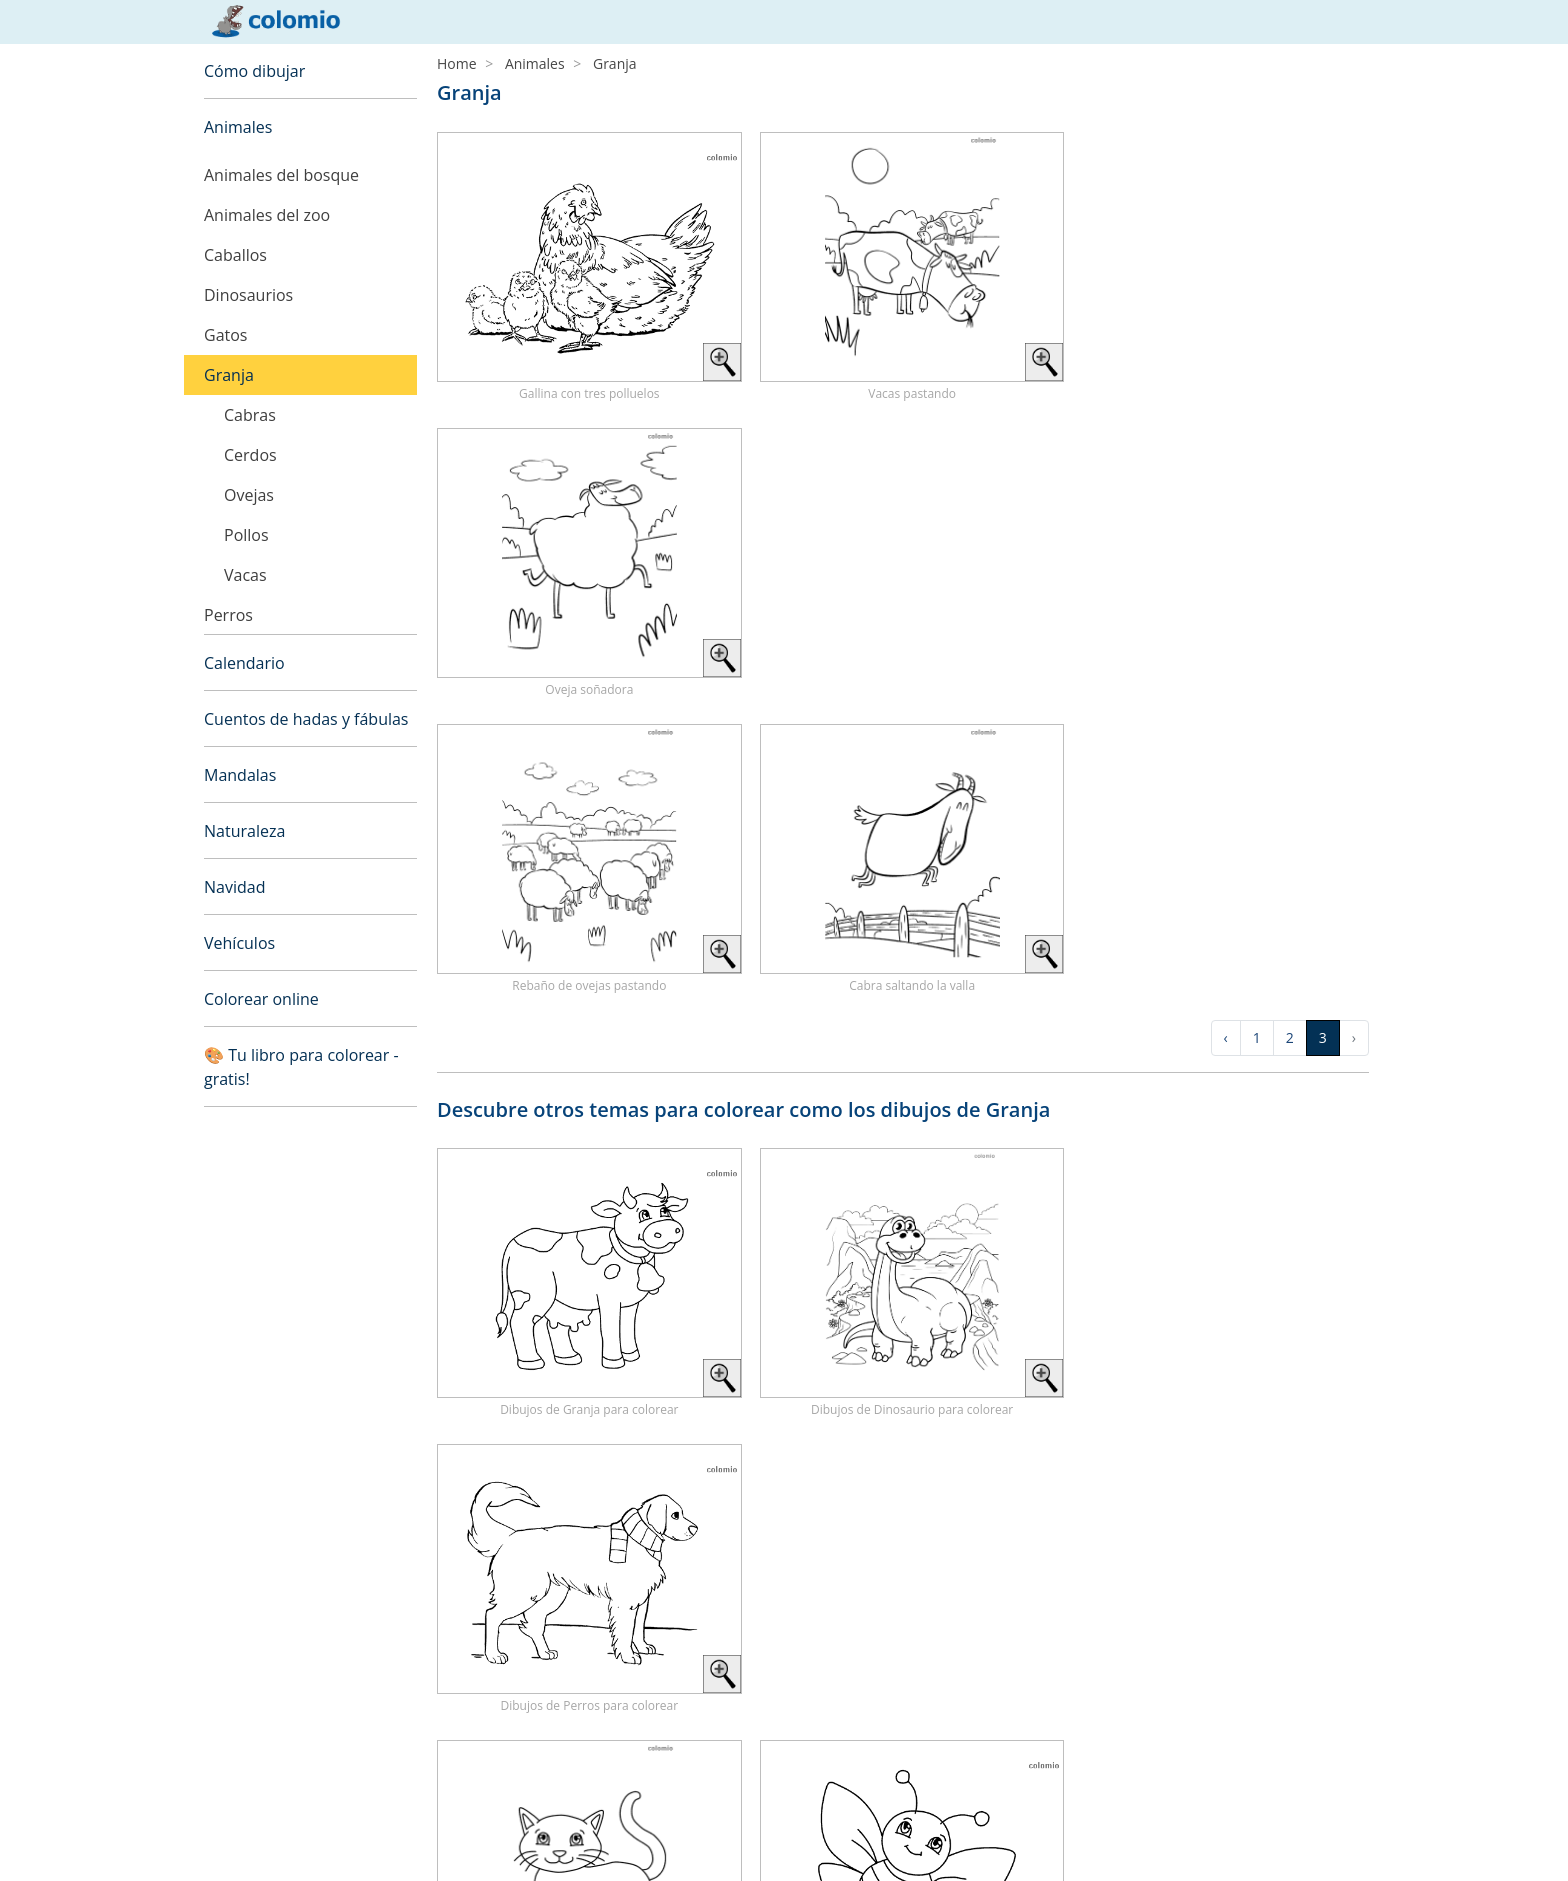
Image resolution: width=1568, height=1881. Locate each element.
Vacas (245, 575)
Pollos (246, 535)
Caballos (235, 255)
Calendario (244, 663)
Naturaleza (244, 831)
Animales (238, 127)
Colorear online (261, 999)
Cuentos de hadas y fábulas (306, 719)
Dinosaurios (248, 295)
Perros (228, 615)
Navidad (234, 887)
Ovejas (249, 495)
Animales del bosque (281, 175)
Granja (229, 375)
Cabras (250, 415)
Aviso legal (238, 1815)
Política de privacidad (273, 1839)
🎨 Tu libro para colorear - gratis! (301, 1067)
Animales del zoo (267, 215)
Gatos (225, 335)
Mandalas (240, 775)
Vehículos (239, 943)
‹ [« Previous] (1226, 741)
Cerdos (250, 455)
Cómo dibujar (254, 71)
